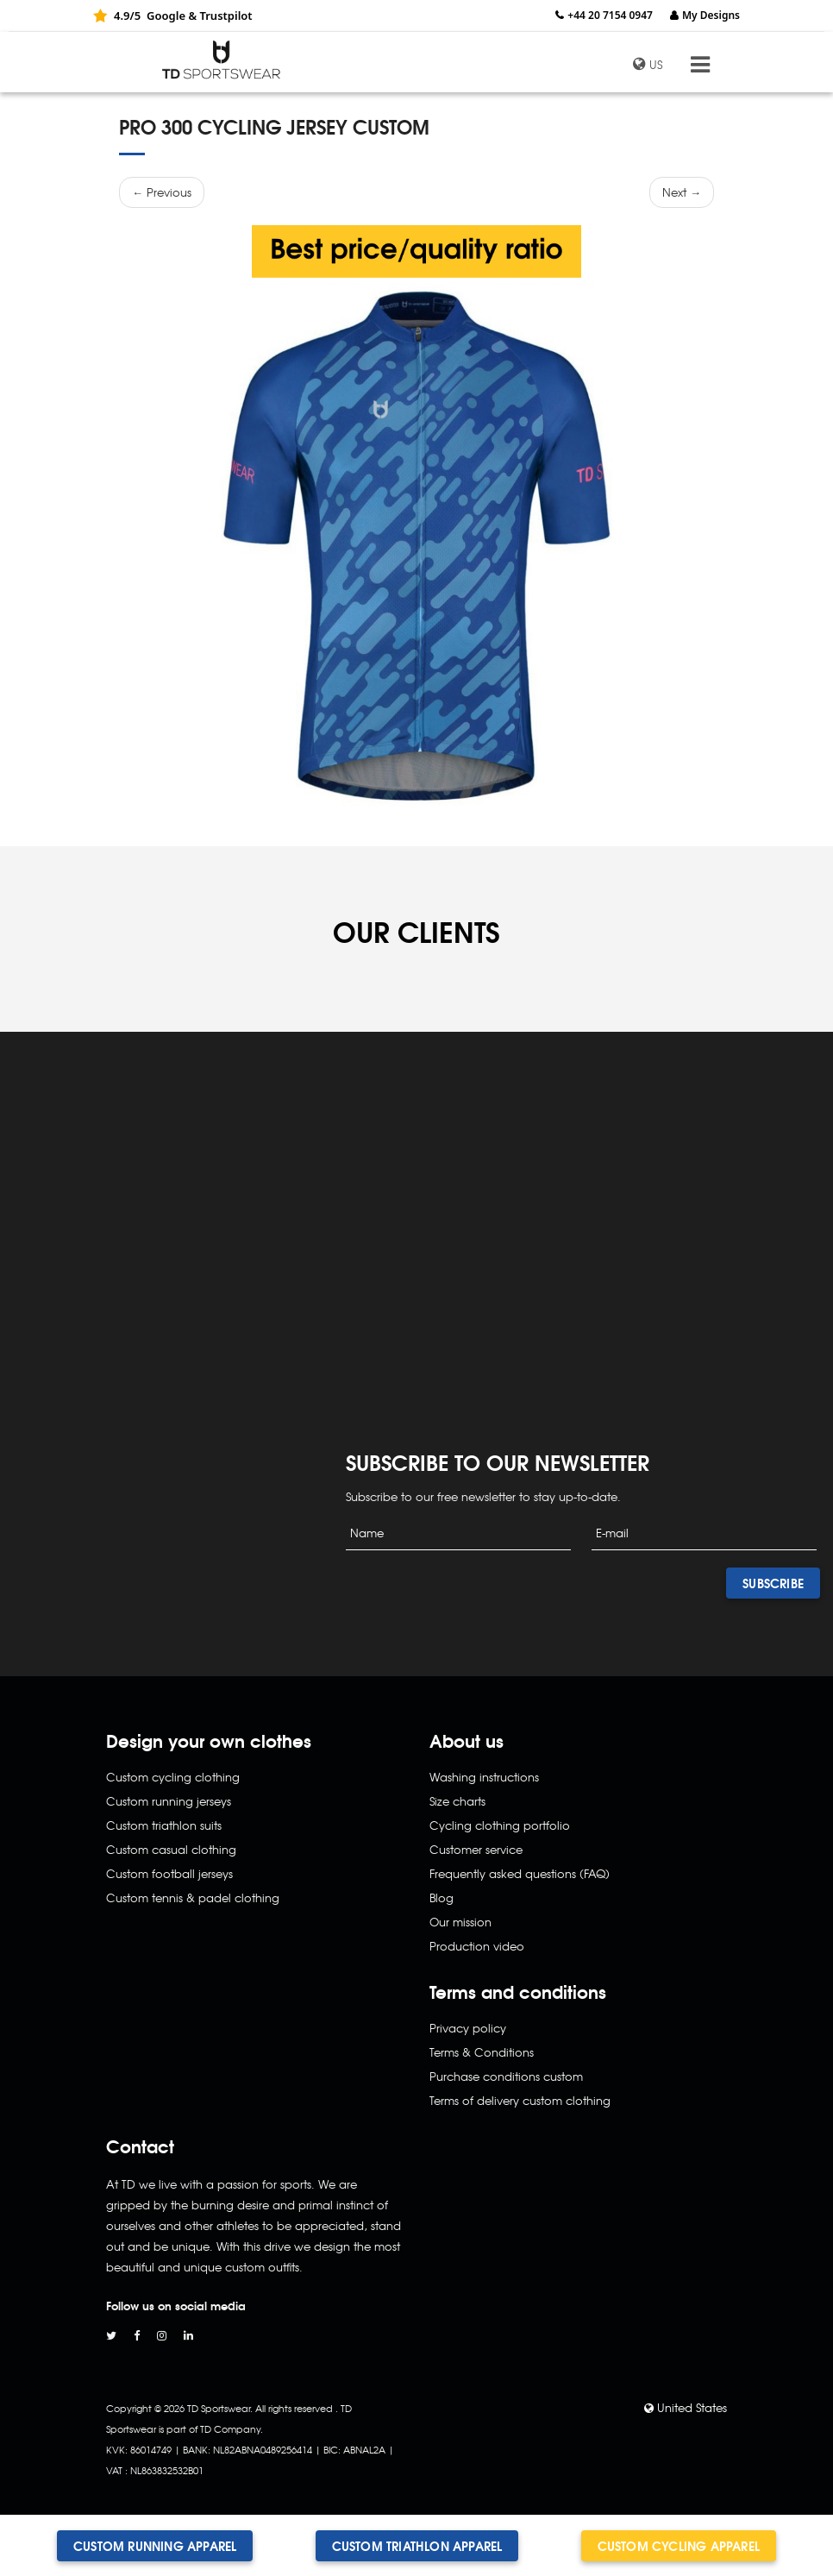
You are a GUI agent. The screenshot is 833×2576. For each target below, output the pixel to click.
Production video (476, 1946)
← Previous (161, 192)
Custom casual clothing (171, 1849)
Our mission (460, 1921)
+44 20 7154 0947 (610, 15)
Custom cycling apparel (679, 2545)
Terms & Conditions (481, 2052)
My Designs (711, 15)
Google (166, 15)
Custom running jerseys (168, 1801)
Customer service (476, 1849)
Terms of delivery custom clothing (520, 2100)
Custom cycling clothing (173, 1777)
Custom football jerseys (169, 1873)
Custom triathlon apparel (417, 2545)
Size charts (457, 1801)
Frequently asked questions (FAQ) (519, 1873)
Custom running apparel (154, 2545)
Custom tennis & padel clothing (192, 1897)
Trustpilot (225, 15)
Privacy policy (467, 2028)
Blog (441, 1897)
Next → (681, 192)
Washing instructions (484, 1777)
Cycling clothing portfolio (499, 1825)
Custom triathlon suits (164, 1825)
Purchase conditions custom (506, 2076)
